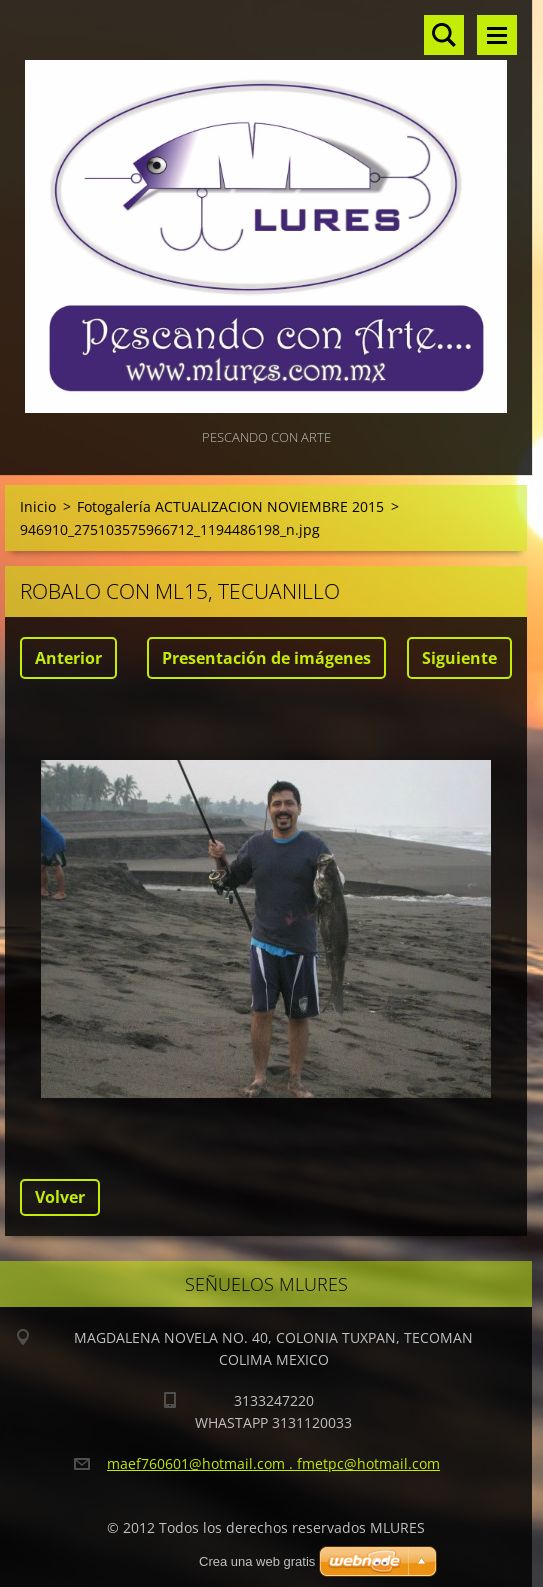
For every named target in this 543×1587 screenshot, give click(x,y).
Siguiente (459, 658)
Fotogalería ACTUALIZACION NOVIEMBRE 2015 (230, 506)
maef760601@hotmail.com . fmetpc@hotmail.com (273, 1463)
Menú (497, 35)
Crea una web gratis (257, 1561)
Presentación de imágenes (266, 658)
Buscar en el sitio (444, 35)
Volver (60, 1197)
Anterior (68, 658)
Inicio (38, 506)
